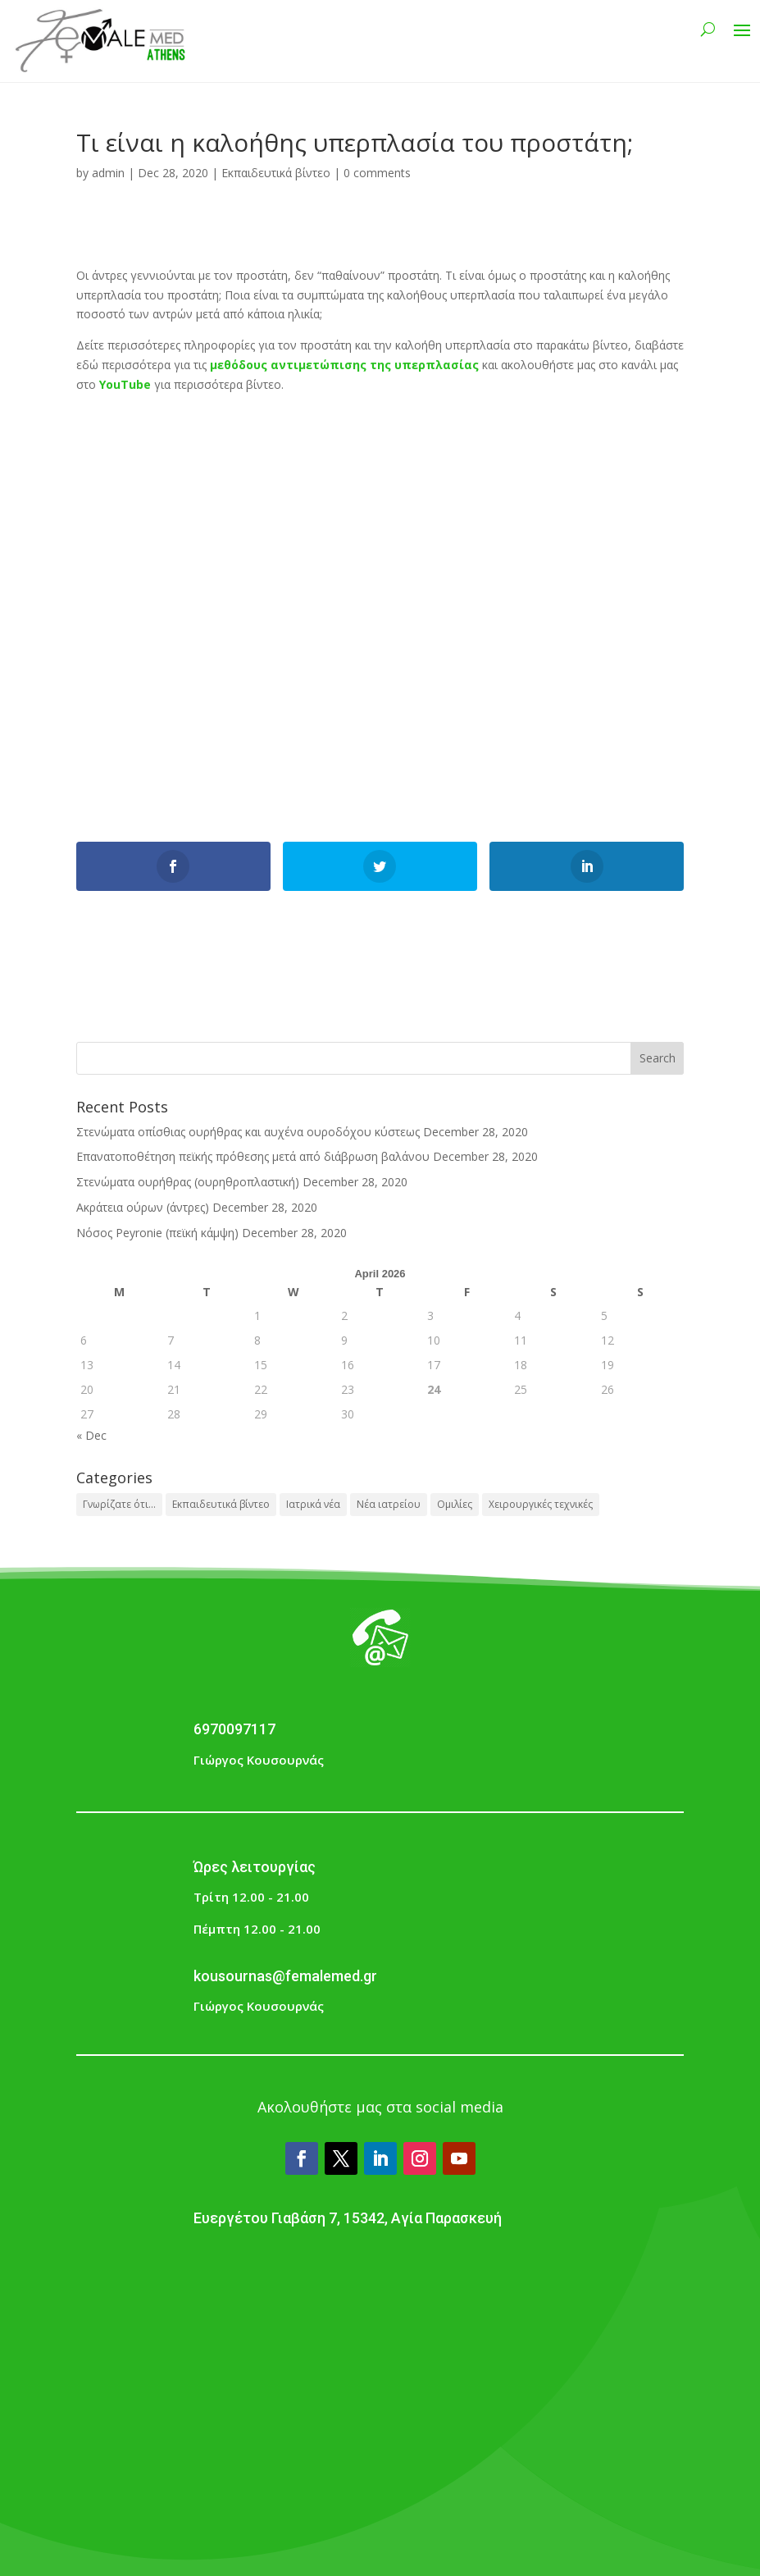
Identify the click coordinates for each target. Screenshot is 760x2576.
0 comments (377, 172)
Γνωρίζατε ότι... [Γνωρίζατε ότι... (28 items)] (119, 1504)
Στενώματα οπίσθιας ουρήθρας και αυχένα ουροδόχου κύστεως (248, 1132)
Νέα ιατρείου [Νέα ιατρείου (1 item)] (389, 1504)
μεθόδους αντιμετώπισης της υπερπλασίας (344, 364)
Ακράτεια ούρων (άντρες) (142, 1207)
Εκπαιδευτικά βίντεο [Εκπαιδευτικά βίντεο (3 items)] (221, 1504)
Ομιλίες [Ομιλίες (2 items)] (454, 1504)
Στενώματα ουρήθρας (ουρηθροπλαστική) (187, 1182)
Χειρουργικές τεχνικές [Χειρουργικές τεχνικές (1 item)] (541, 1504)
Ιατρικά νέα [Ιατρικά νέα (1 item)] (313, 1504)
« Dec (91, 1435)
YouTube (125, 384)
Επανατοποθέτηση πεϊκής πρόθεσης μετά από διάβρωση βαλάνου (253, 1156)
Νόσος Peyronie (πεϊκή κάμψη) (157, 1232)
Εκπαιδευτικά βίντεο (275, 172)
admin (108, 172)
